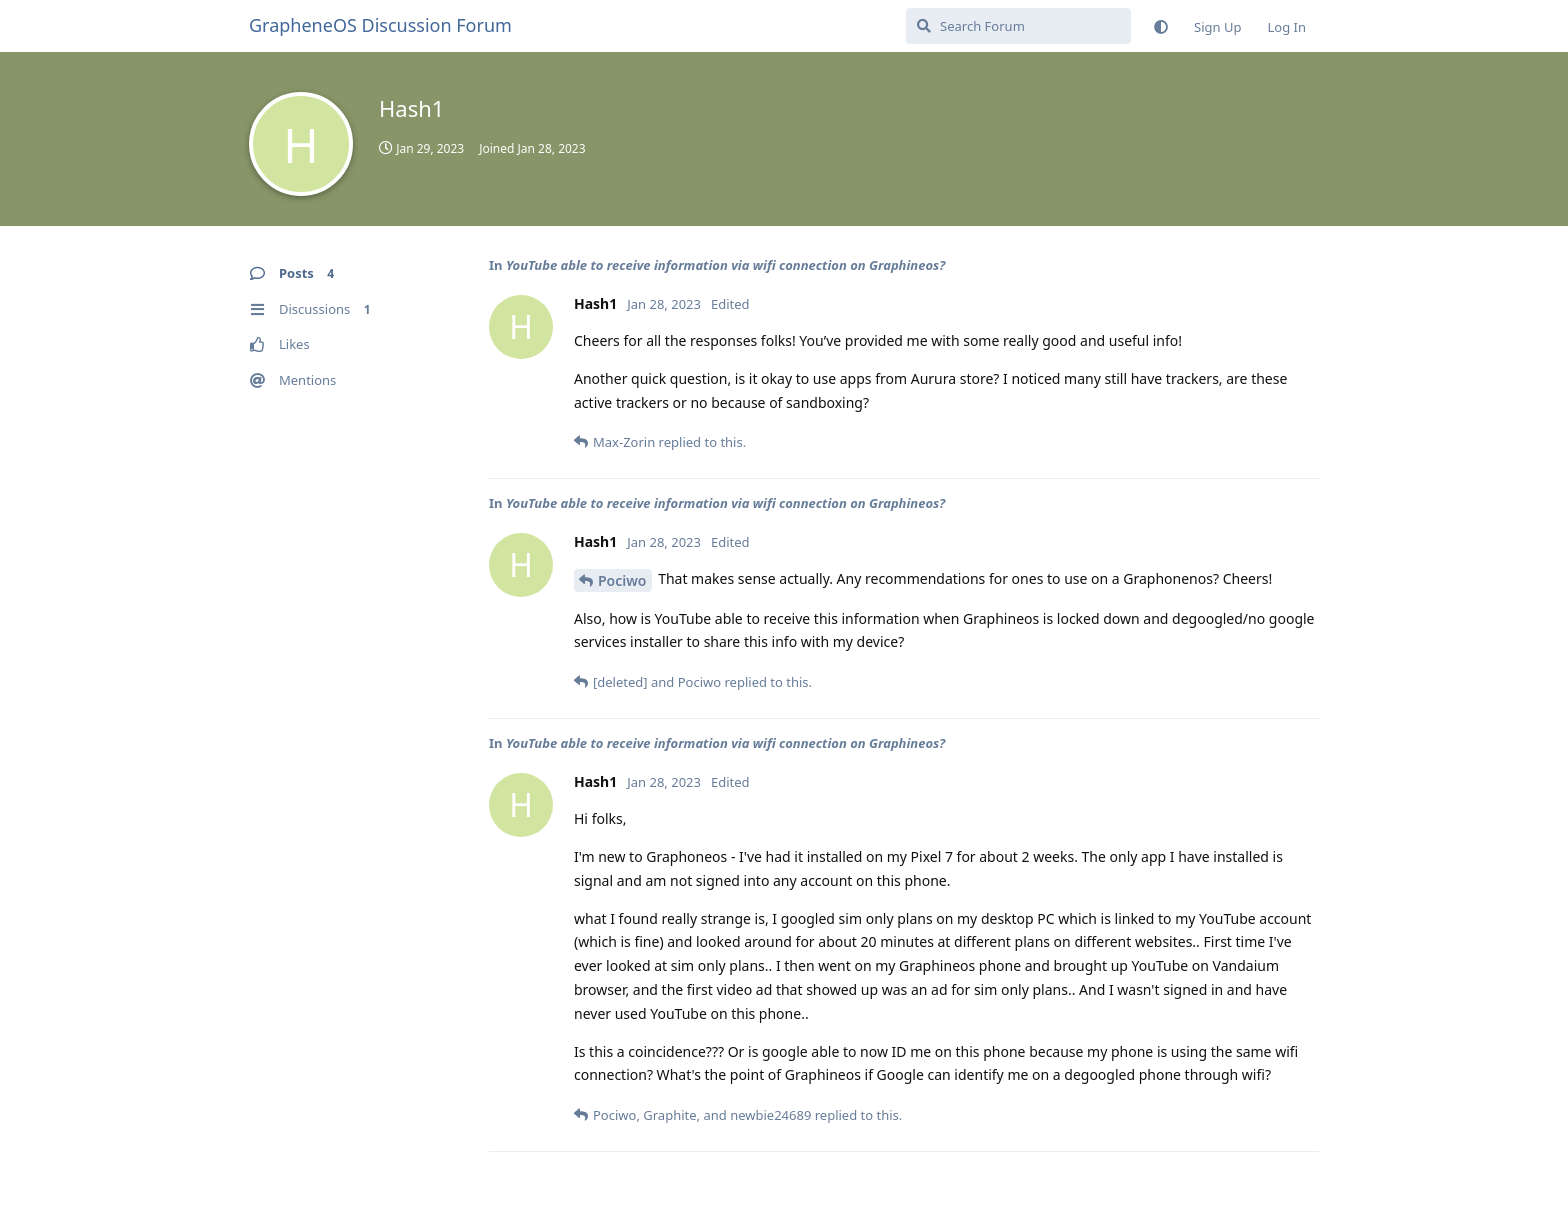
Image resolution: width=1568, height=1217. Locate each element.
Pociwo (622, 580)
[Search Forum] (1018, 26)
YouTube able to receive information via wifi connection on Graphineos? (725, 265)
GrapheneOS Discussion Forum (380, 25)
